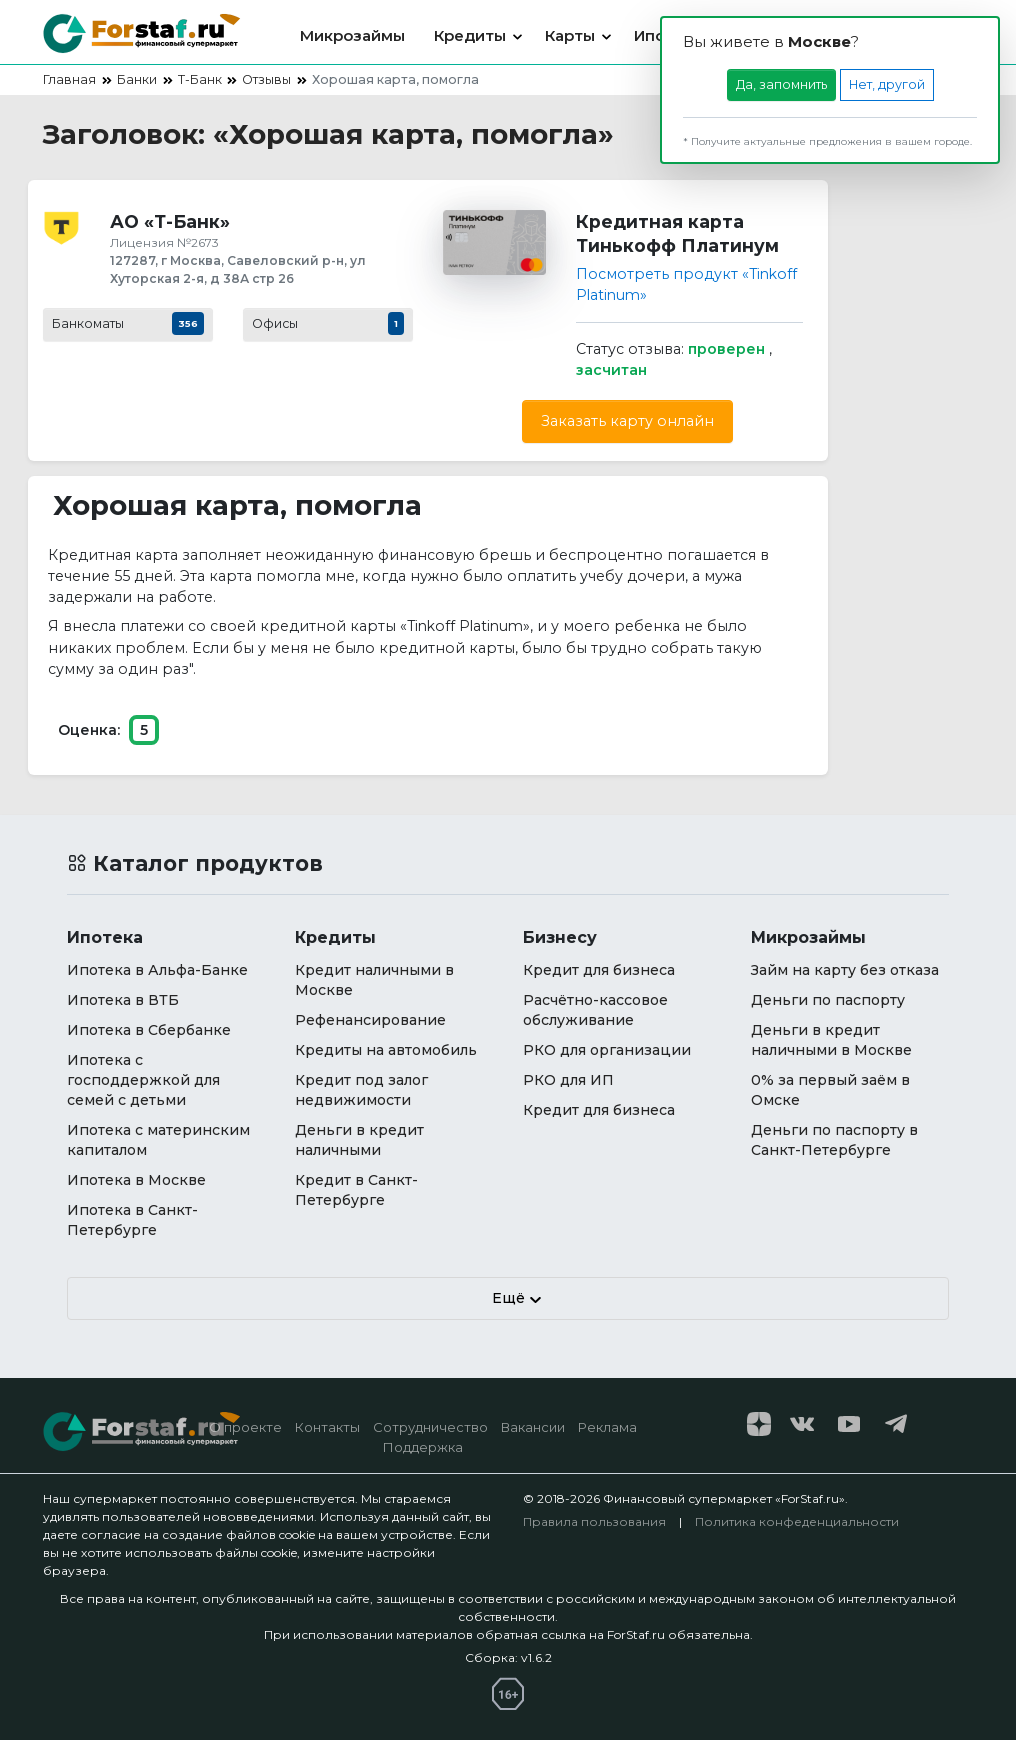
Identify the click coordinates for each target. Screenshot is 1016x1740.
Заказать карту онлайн (627, 421)
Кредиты (470, 35)
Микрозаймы (352, 35)
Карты (570, 35)
